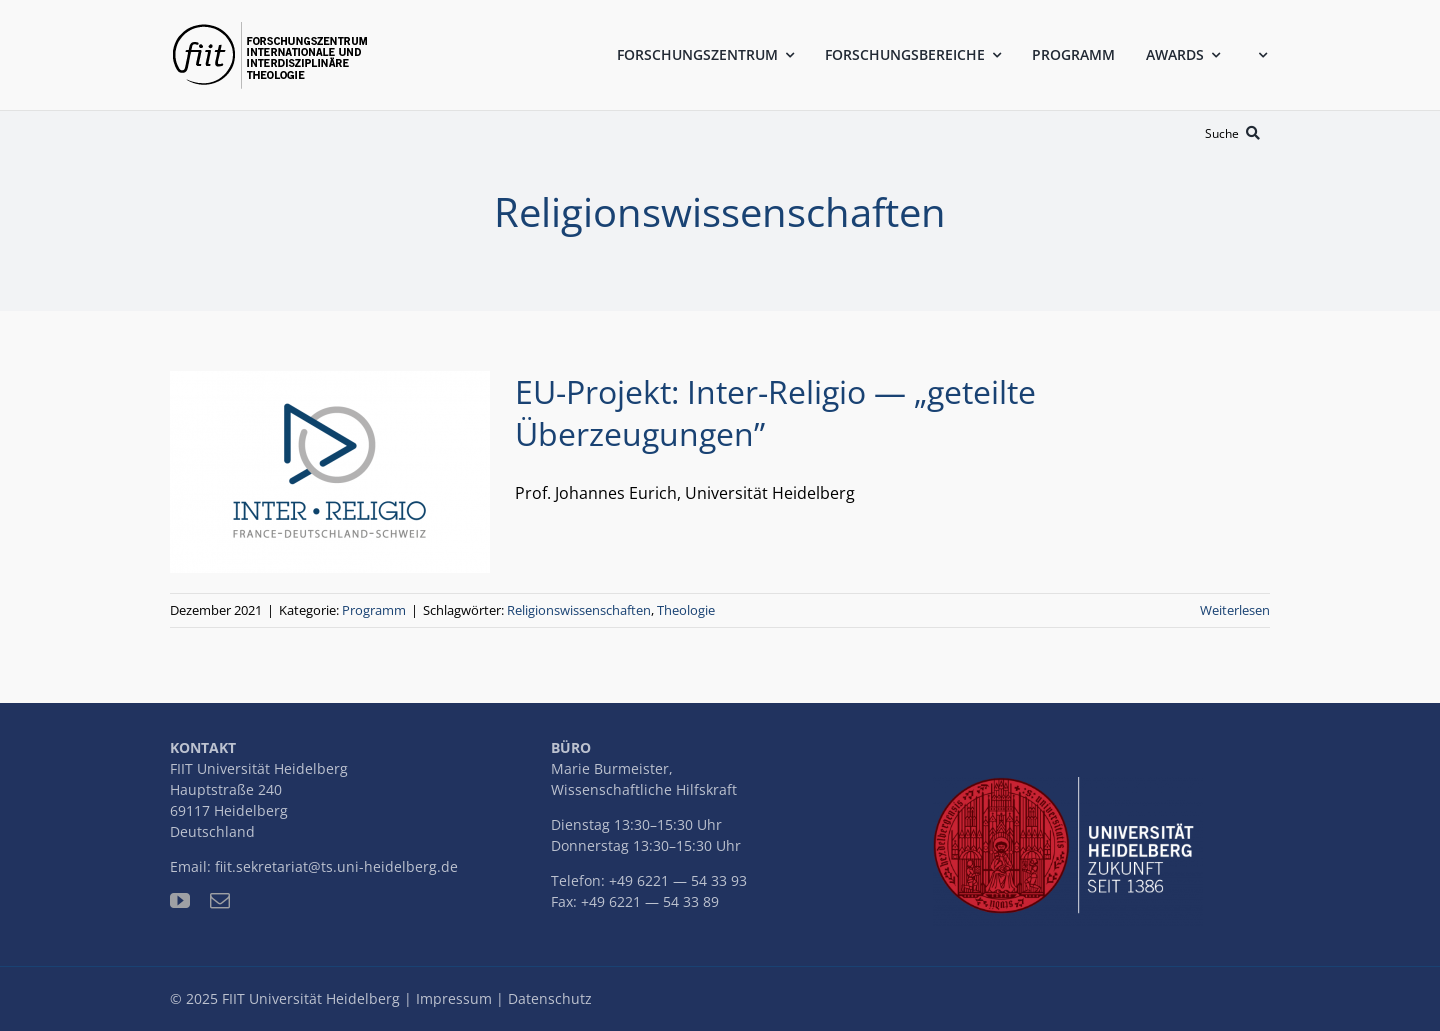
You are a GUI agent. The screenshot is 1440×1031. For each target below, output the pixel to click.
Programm (374, 610)
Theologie (686, 610)
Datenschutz (550, 998)
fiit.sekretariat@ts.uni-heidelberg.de (336, 866)
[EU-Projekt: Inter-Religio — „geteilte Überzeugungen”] (330, 472)
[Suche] (1236, 133)
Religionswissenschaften (579, 610)
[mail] (220, 901)
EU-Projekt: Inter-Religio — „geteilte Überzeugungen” (775, 412)
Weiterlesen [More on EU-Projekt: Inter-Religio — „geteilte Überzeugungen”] (1235, 610)
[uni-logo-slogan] (1068, 785)
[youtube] (180, 901)
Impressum (454, 998)
